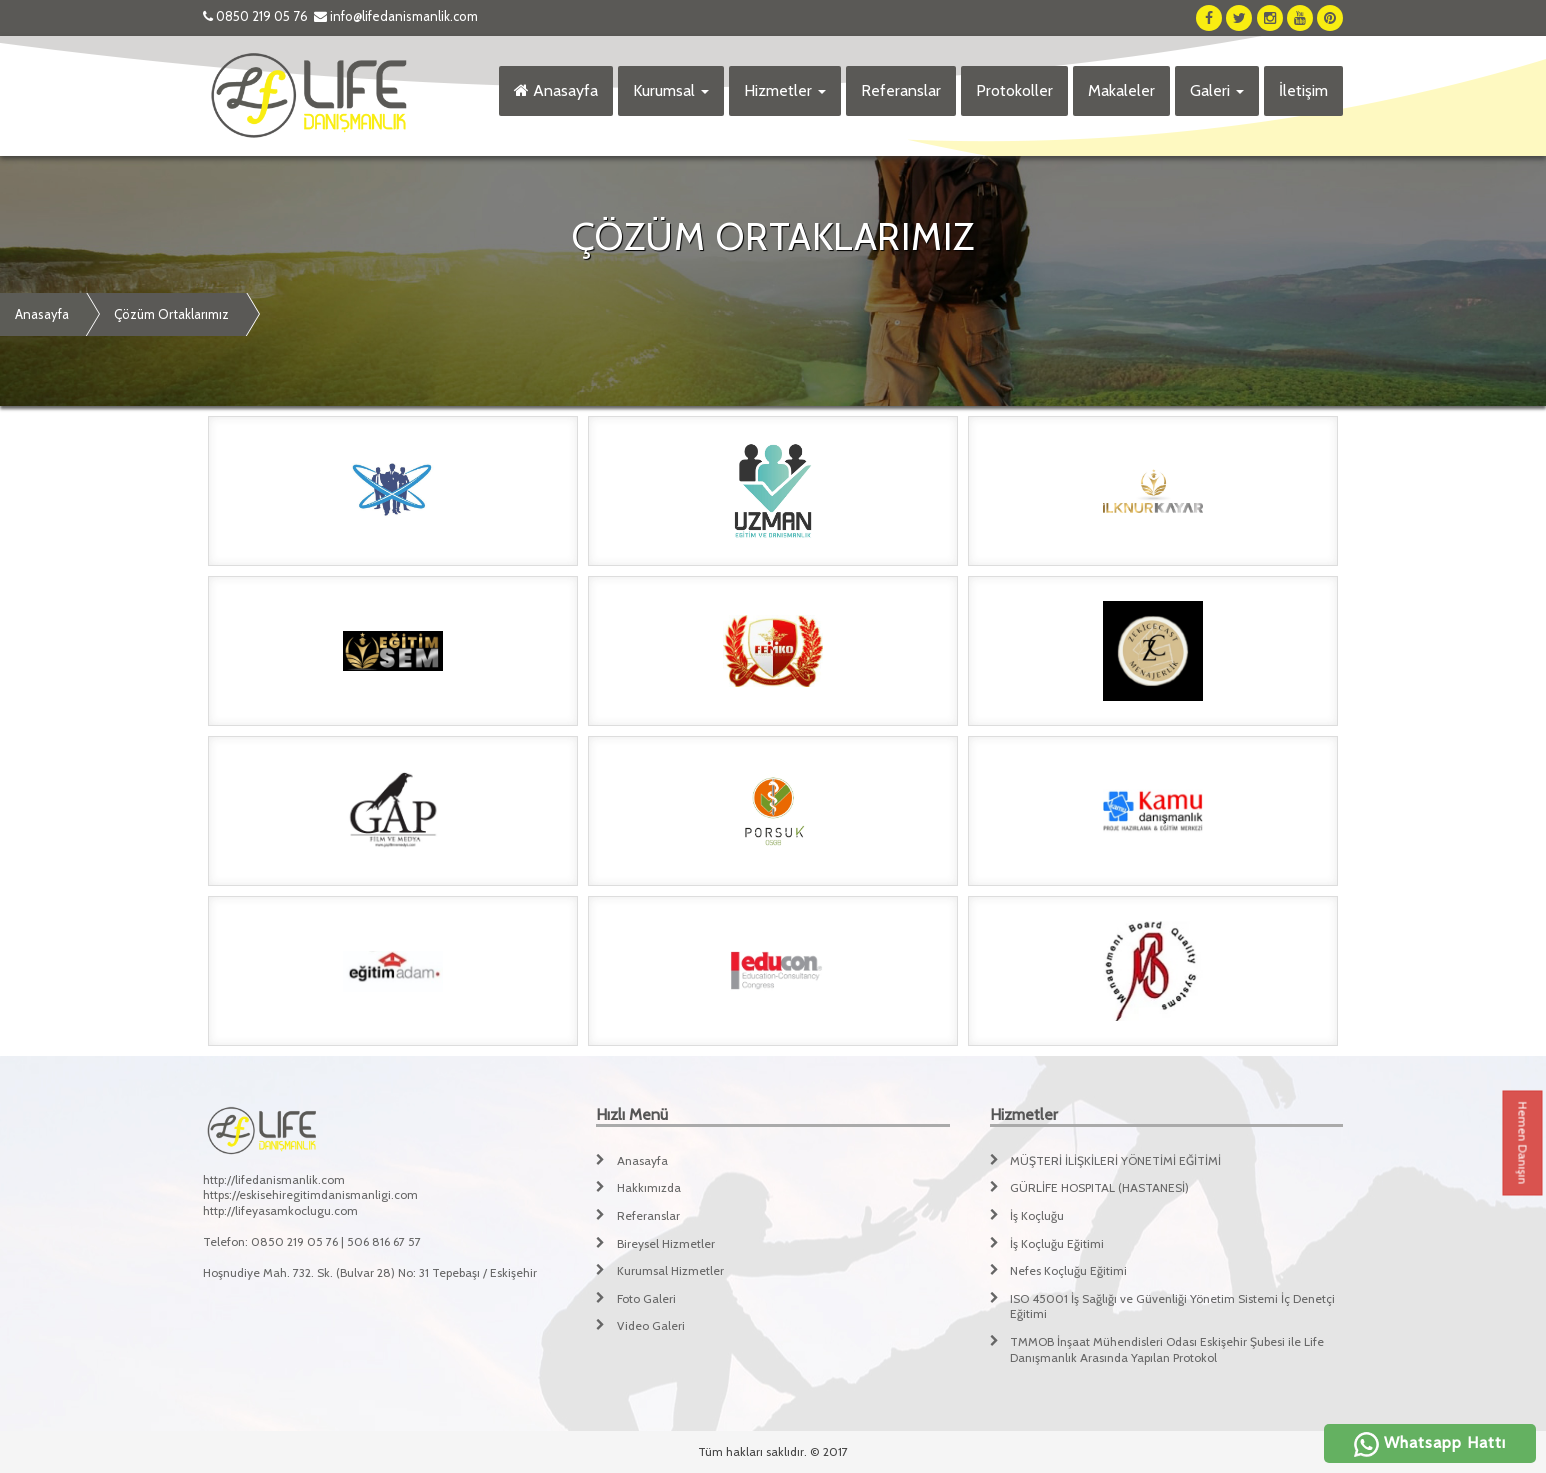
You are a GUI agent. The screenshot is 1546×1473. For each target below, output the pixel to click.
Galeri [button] (1217, 90)
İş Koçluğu (1037, 1215)
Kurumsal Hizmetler (670, 1270)
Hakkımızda (649, 1187)
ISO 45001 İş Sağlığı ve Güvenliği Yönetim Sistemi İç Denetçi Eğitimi (1172, 1306)
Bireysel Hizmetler (666, 1243)
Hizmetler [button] (785, 90)
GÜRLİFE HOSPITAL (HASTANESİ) (1099, 1187)
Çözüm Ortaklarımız (171, 314)
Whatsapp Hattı (1430, 1442)
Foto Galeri (646, 1298)
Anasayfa (556, 90)
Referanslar (901, 90)
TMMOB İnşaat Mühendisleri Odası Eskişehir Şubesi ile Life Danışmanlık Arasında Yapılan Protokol (1167, 1349)
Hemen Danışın (1523, 1143)
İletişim (1303, 90)
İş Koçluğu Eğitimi (1057, 1243)
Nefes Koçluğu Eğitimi (1068, 1270)
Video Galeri (651, 1325)
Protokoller (1014, 90)
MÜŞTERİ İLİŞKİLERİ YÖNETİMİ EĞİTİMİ (1115, 1160)
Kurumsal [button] (671, 90)
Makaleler (1121, 90)
